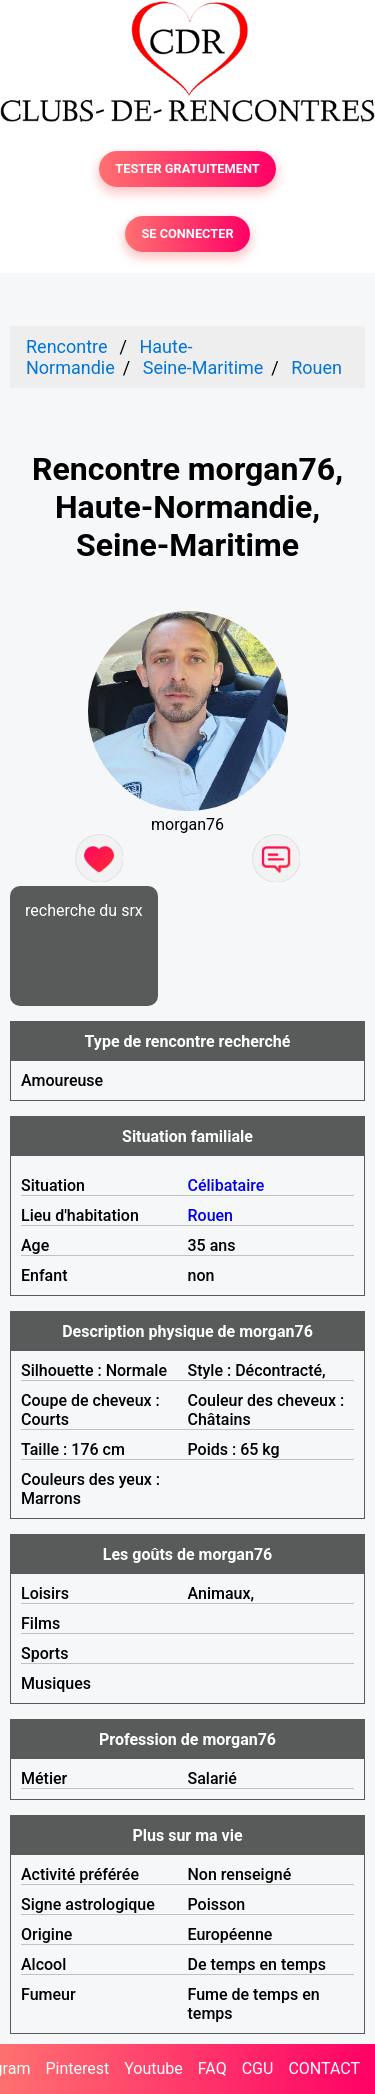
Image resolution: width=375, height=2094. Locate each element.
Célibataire (226, 1185)
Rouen (316, 367)
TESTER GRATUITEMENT (187, 168)
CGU (258, 2068)
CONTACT (324, 2068)
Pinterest (77, 2068)
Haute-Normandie (109, 357)
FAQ (212, 2068)
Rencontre (67, 346)
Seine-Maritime (203, 367)
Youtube (153, 2068)
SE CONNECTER (187, 233)
